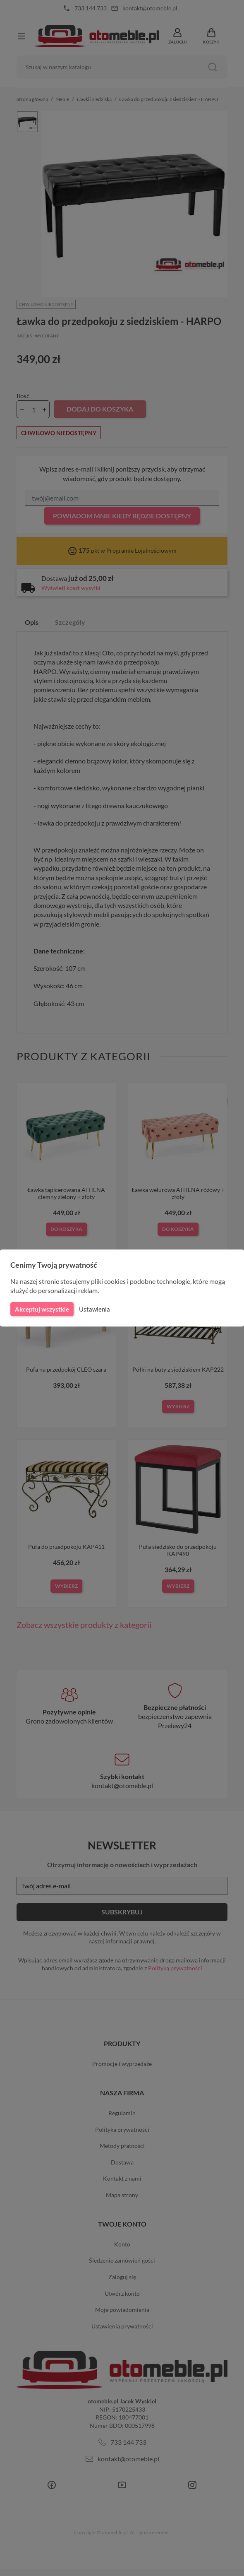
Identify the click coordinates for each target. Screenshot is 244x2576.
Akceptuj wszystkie (41, 1309)
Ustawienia (93, 1309)
